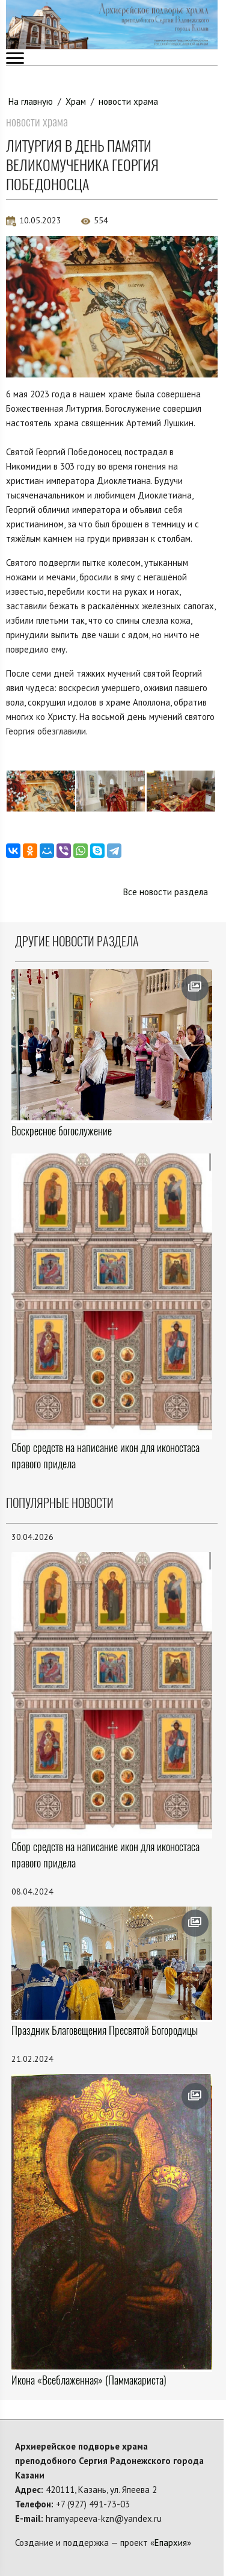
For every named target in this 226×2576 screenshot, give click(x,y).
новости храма (128, 101)
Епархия (170, 2542)
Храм (76, 101)
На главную (30, 101)
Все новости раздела (165, 892)
